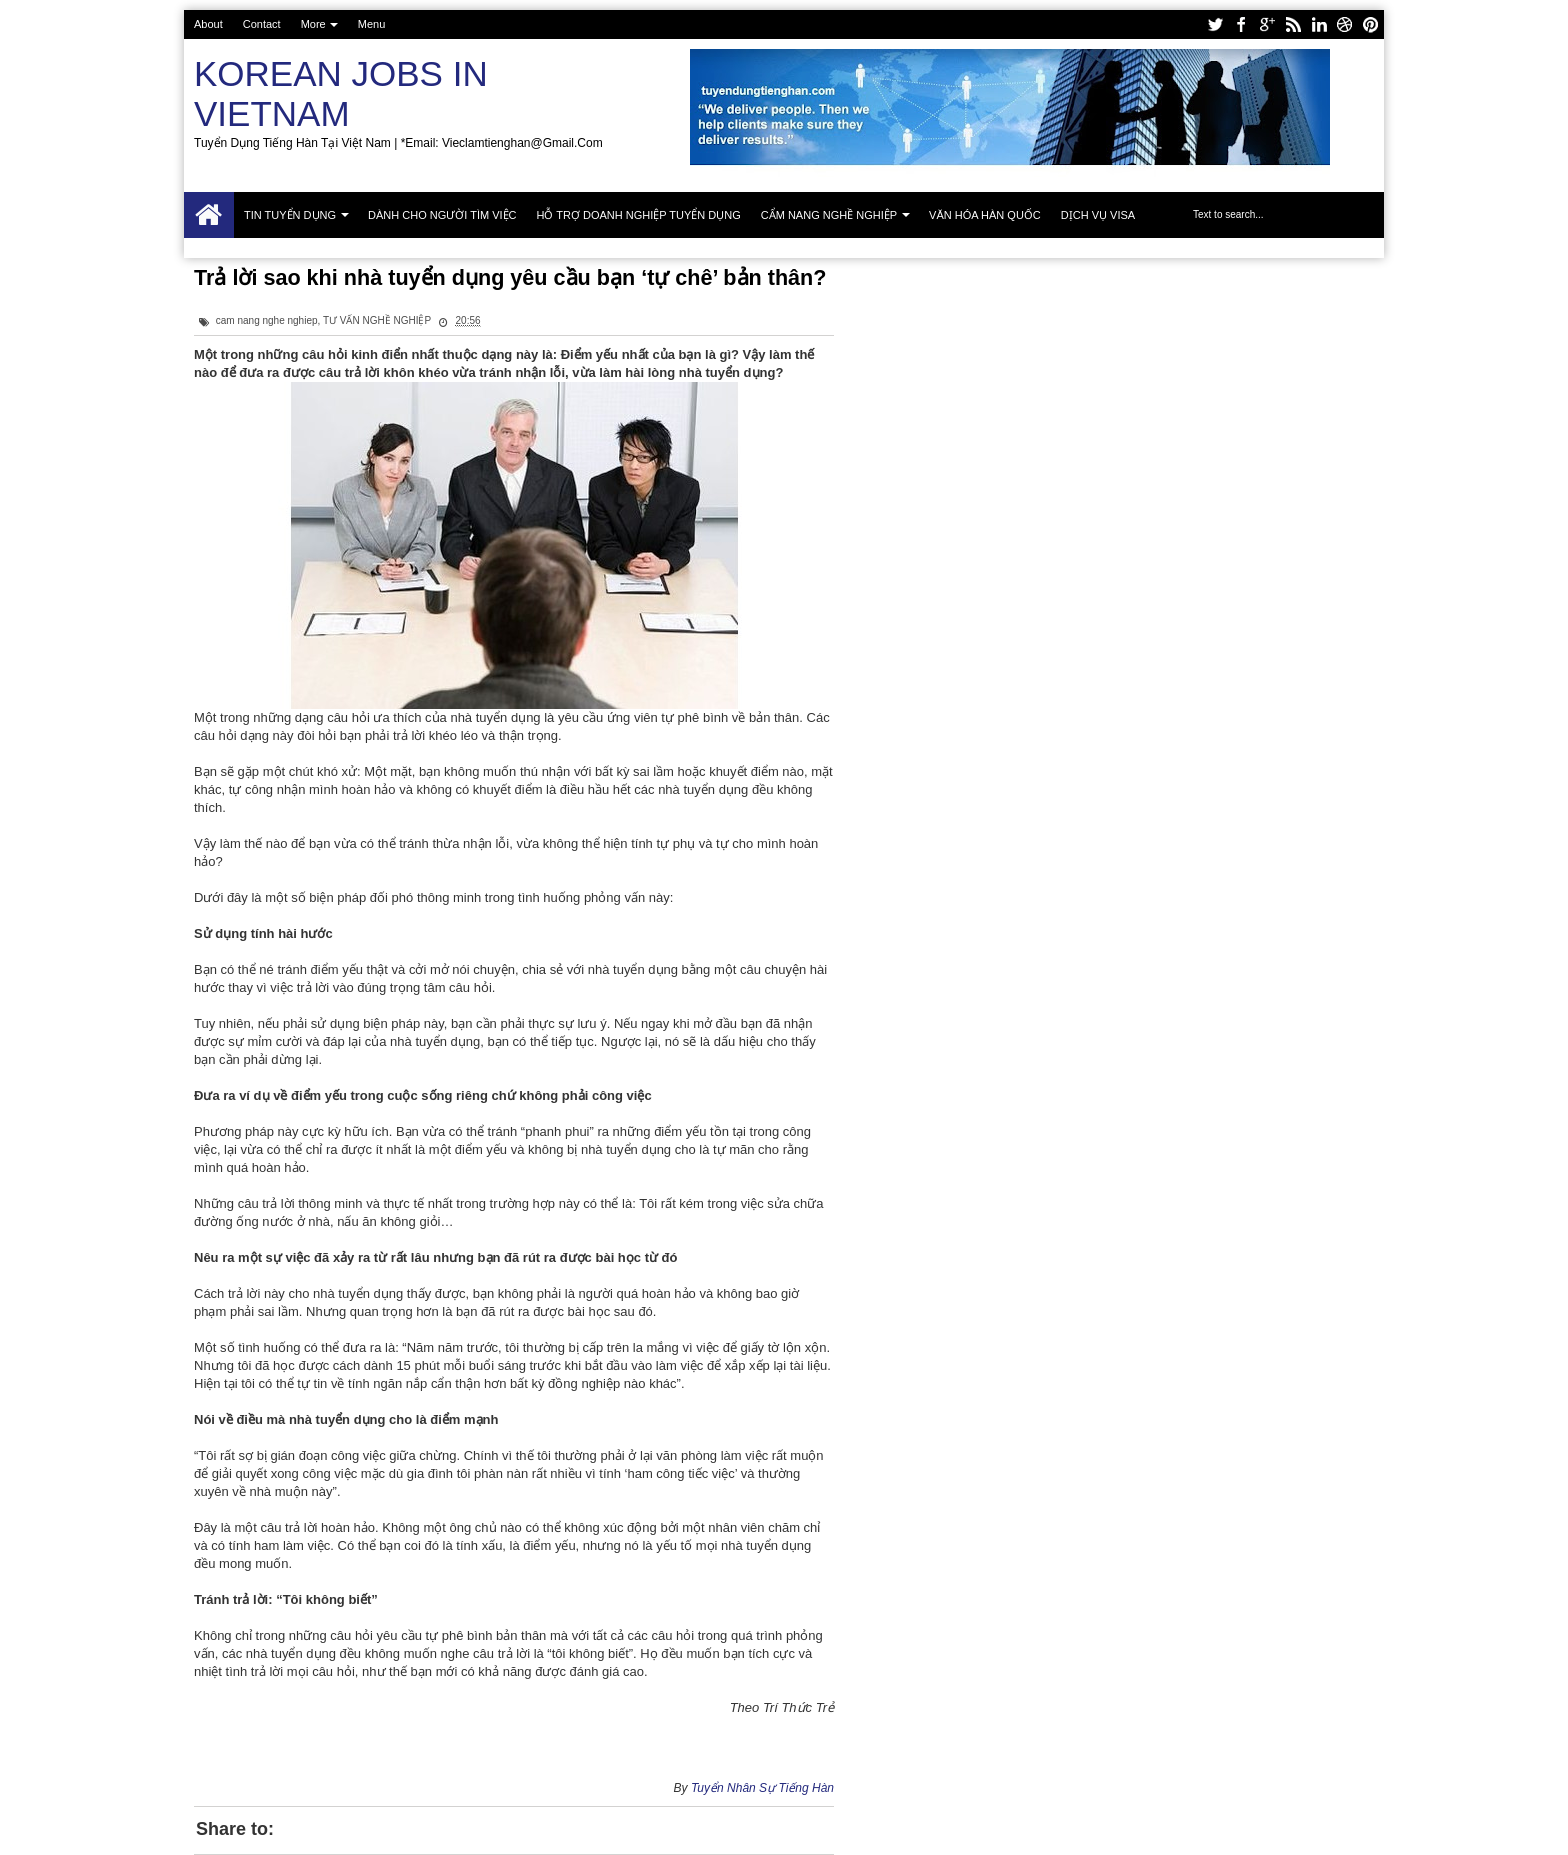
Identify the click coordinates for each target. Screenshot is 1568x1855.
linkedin (1319, 24)
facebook (1241, 24)
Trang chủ (209, 215)
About (208, 24)
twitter (1215, 24)
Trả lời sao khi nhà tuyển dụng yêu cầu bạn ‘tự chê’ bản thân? (510, 277)
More (313, 24)
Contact (262, 24)
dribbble (1345, 24)
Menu (372, 24)
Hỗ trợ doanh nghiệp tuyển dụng (639, 215)
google (1267, 24)
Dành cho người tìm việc (442, 215)
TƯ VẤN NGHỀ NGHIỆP (377, 320)
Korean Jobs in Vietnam (341, 93)
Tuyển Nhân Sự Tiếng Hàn (762, 1788)
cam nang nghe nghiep (267, 320)
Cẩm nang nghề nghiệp (829, 215)
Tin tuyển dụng (290, 215)
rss (1293, 24)
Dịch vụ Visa (1098, 215)
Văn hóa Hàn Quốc (985, 215)
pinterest (1371, 24)
